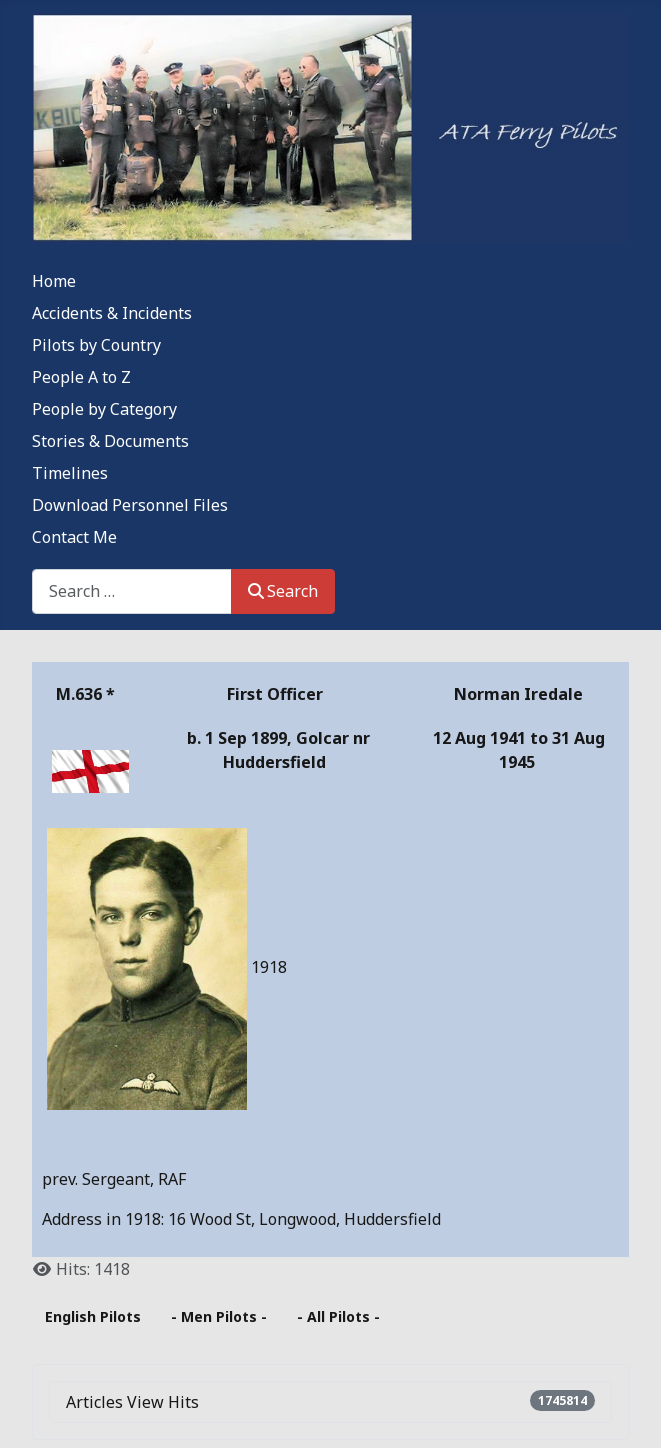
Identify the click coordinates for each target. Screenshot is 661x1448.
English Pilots (93, 1316)
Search (283, 591)
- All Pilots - (338, 1316)
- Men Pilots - (219, 1316)
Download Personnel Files (130, 505)
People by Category (104, 409)
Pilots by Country (96, 345)
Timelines (70, 473)
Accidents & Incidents (112, 313)
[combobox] (132, 591)
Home (54, 281)
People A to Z (81, 377)
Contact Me (74, 537)
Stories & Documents (110, 441)
